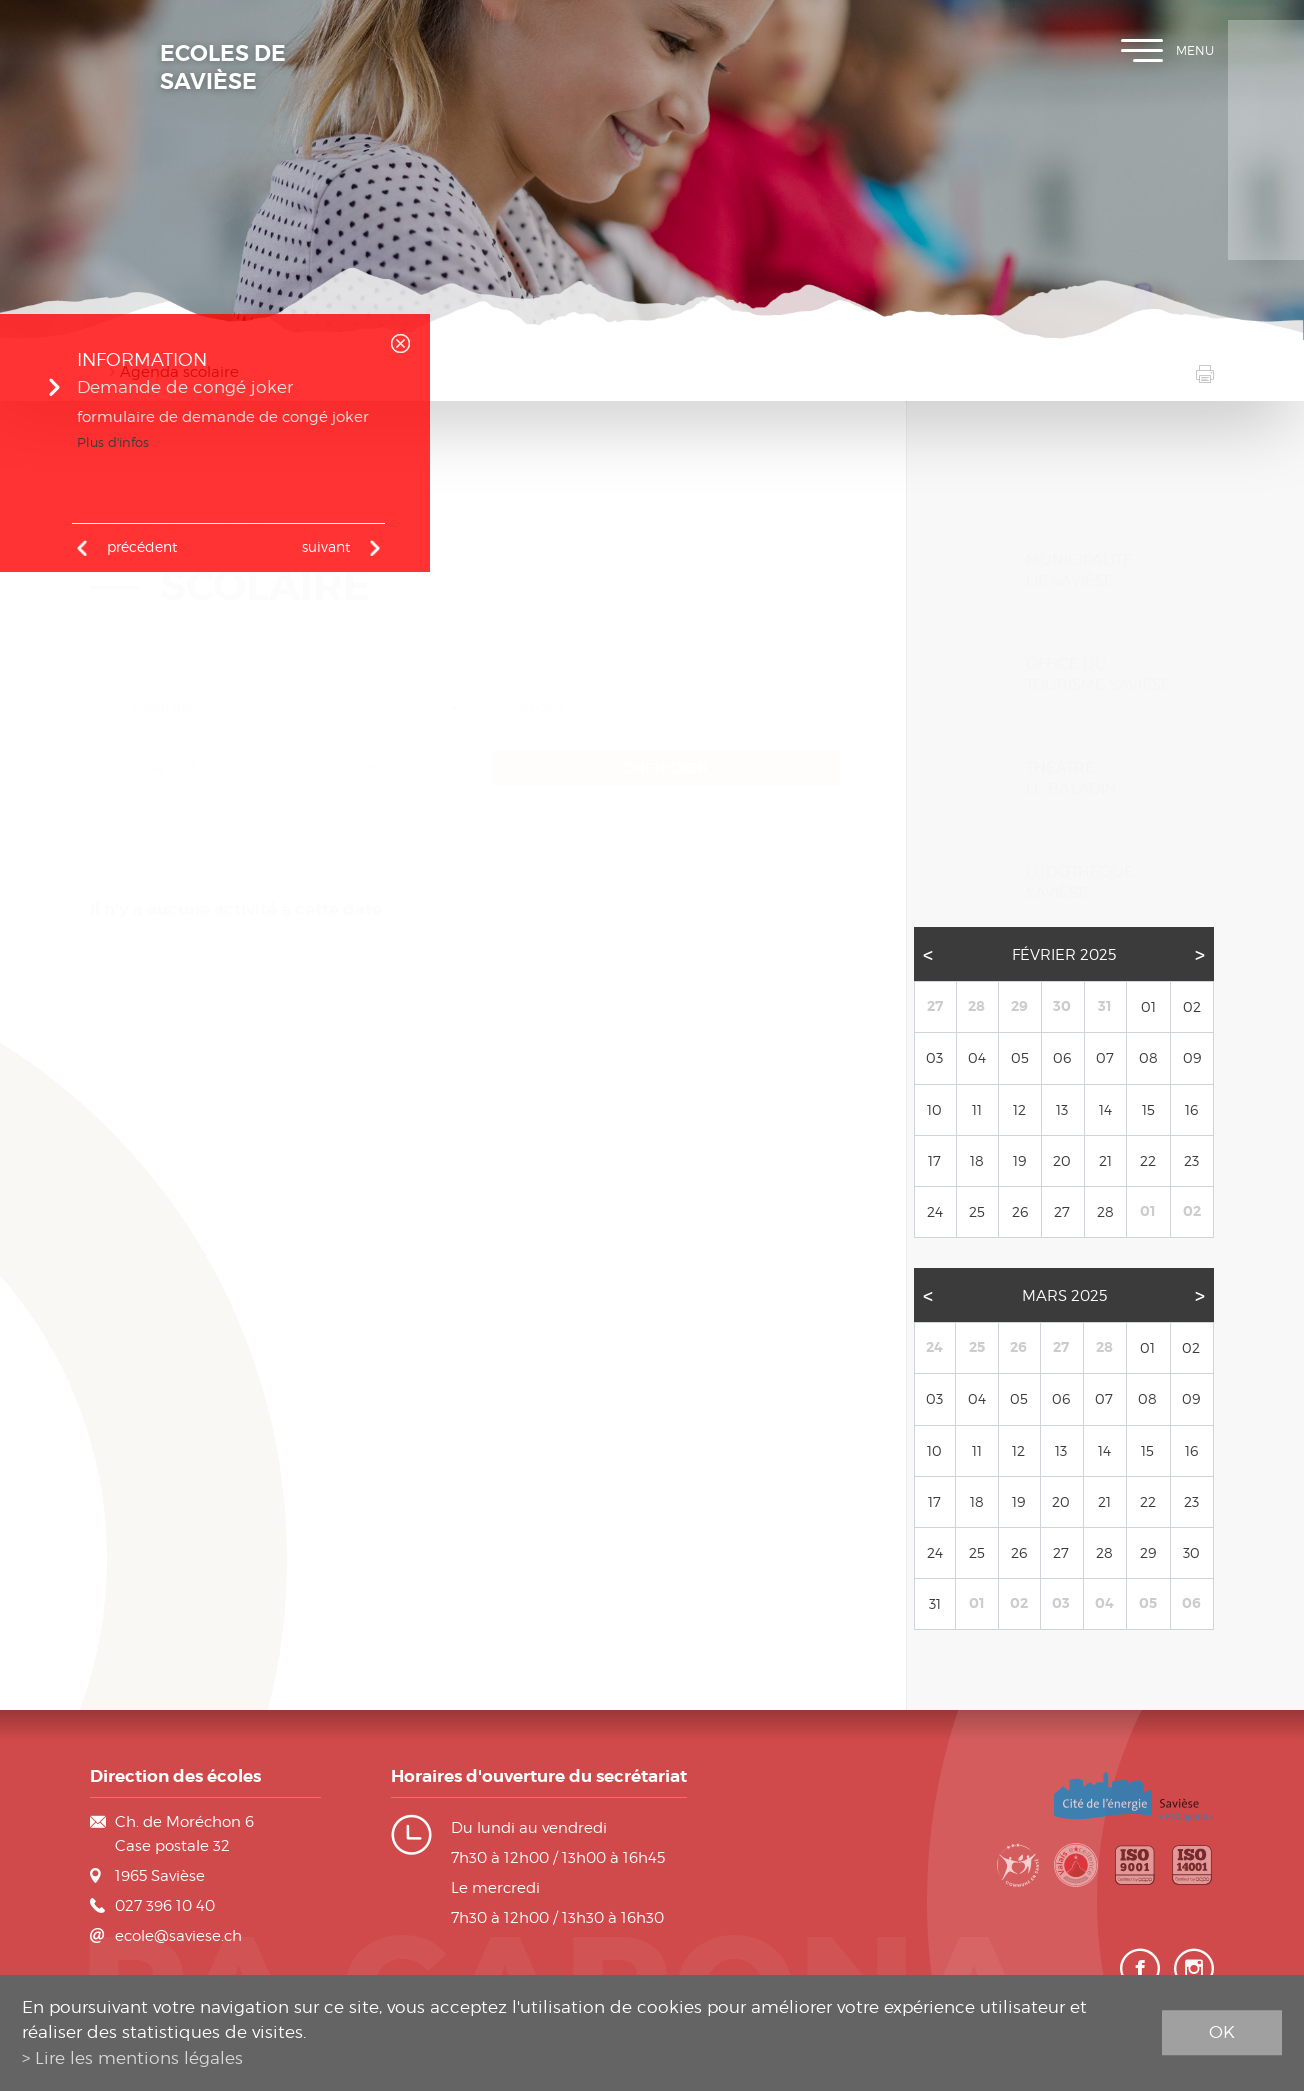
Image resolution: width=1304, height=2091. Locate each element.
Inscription (1266, 50)
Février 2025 (1064, 986)
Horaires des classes (1266, 170)
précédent (142, 546)
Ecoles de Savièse (223, 68)
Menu (1167, 50)
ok (1222, 2032)
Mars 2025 (1064, 1328)
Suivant (326, 546)
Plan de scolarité (1266, 110)
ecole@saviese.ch (178, 1936)
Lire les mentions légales (139, 2058)
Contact (1266, 230)
